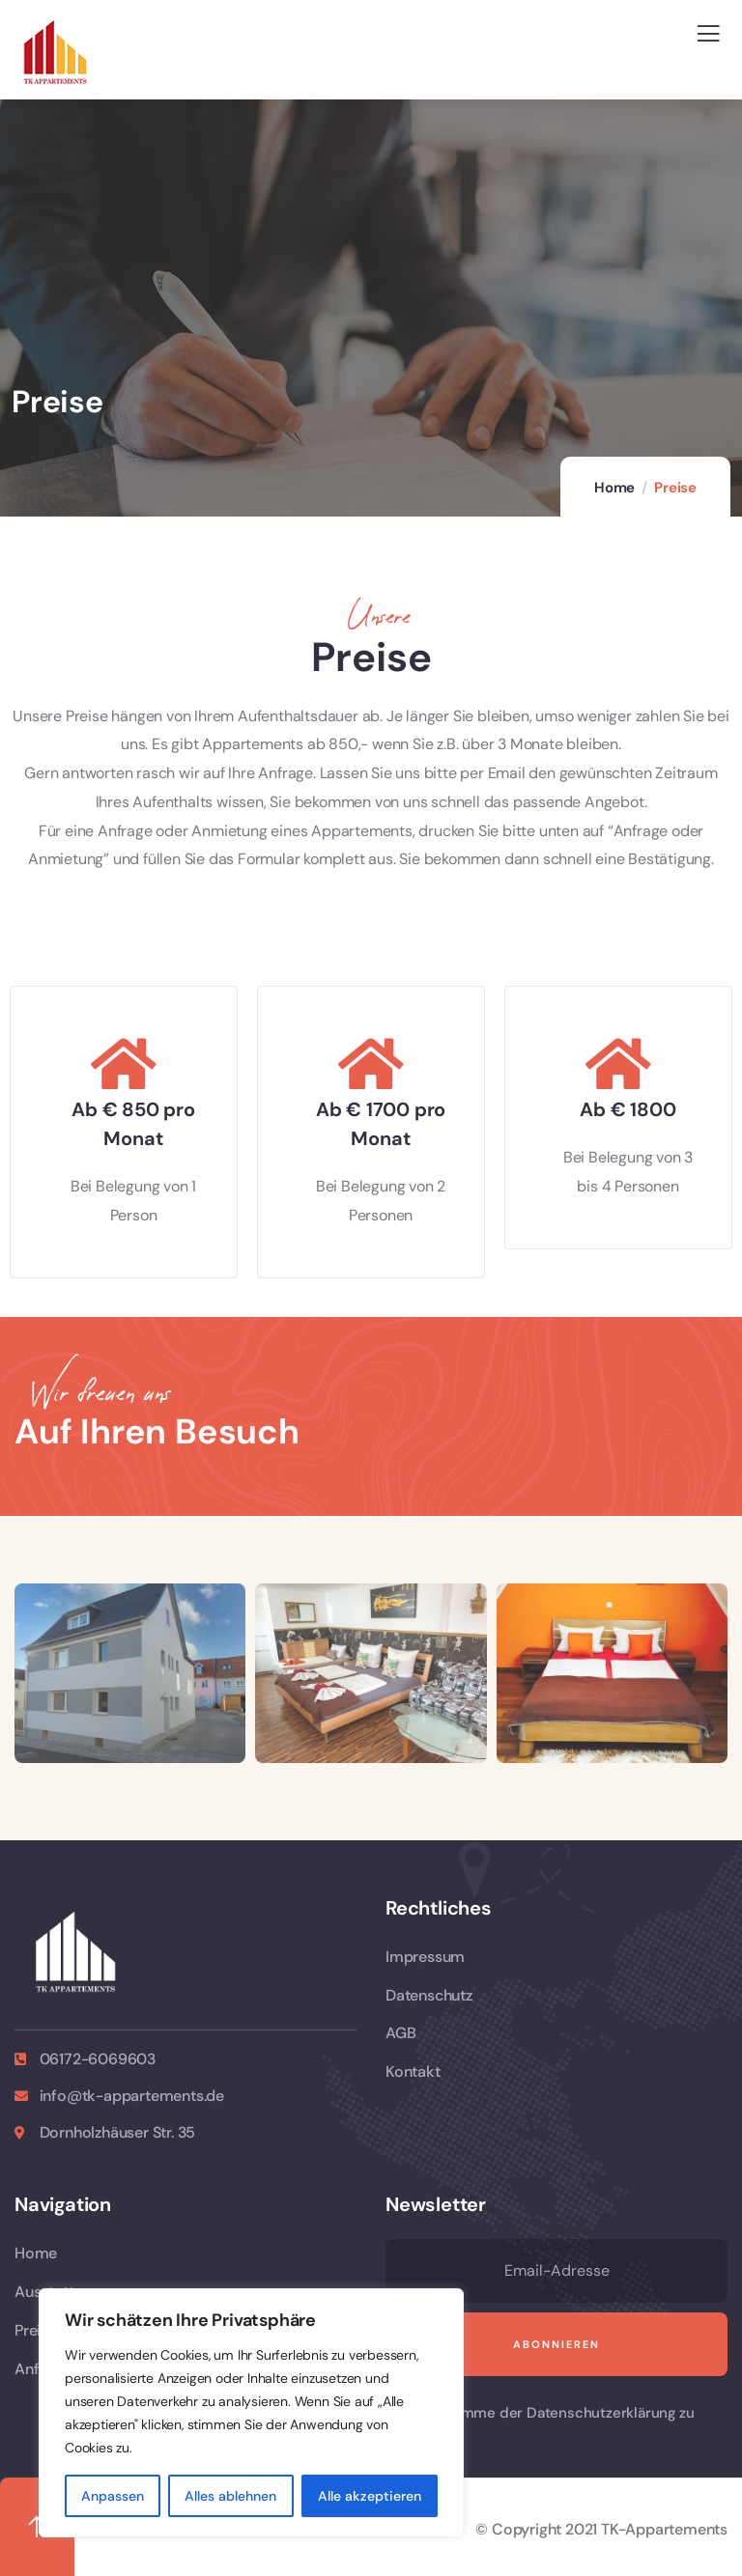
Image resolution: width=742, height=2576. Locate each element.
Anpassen (112, 2496)
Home (614, 487)
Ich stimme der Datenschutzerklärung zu (556, 2412)
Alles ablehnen (230, 2496)
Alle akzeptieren (369, 2496)
